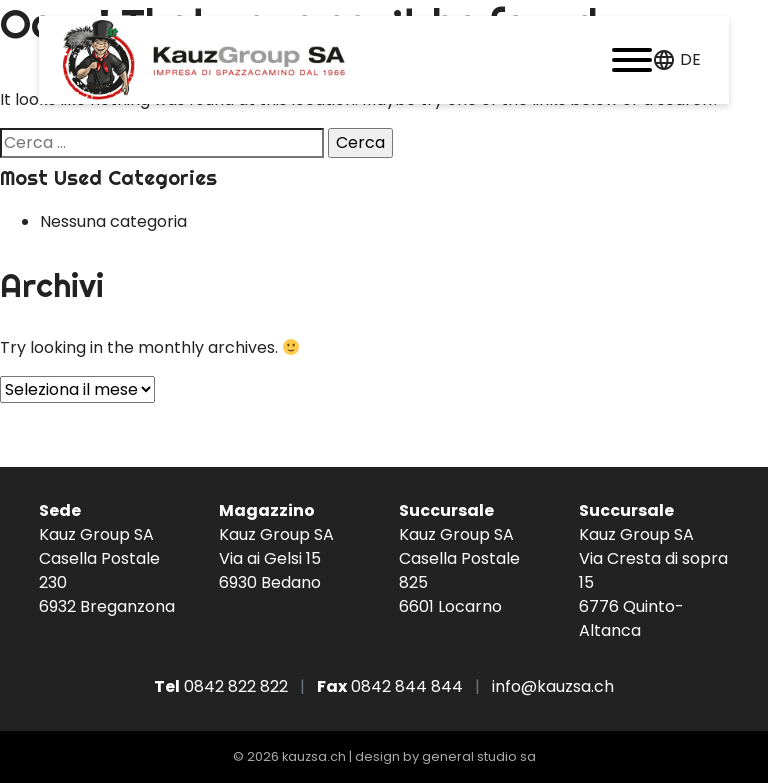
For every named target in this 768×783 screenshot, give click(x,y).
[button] (632, 60)
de (690, 59)
